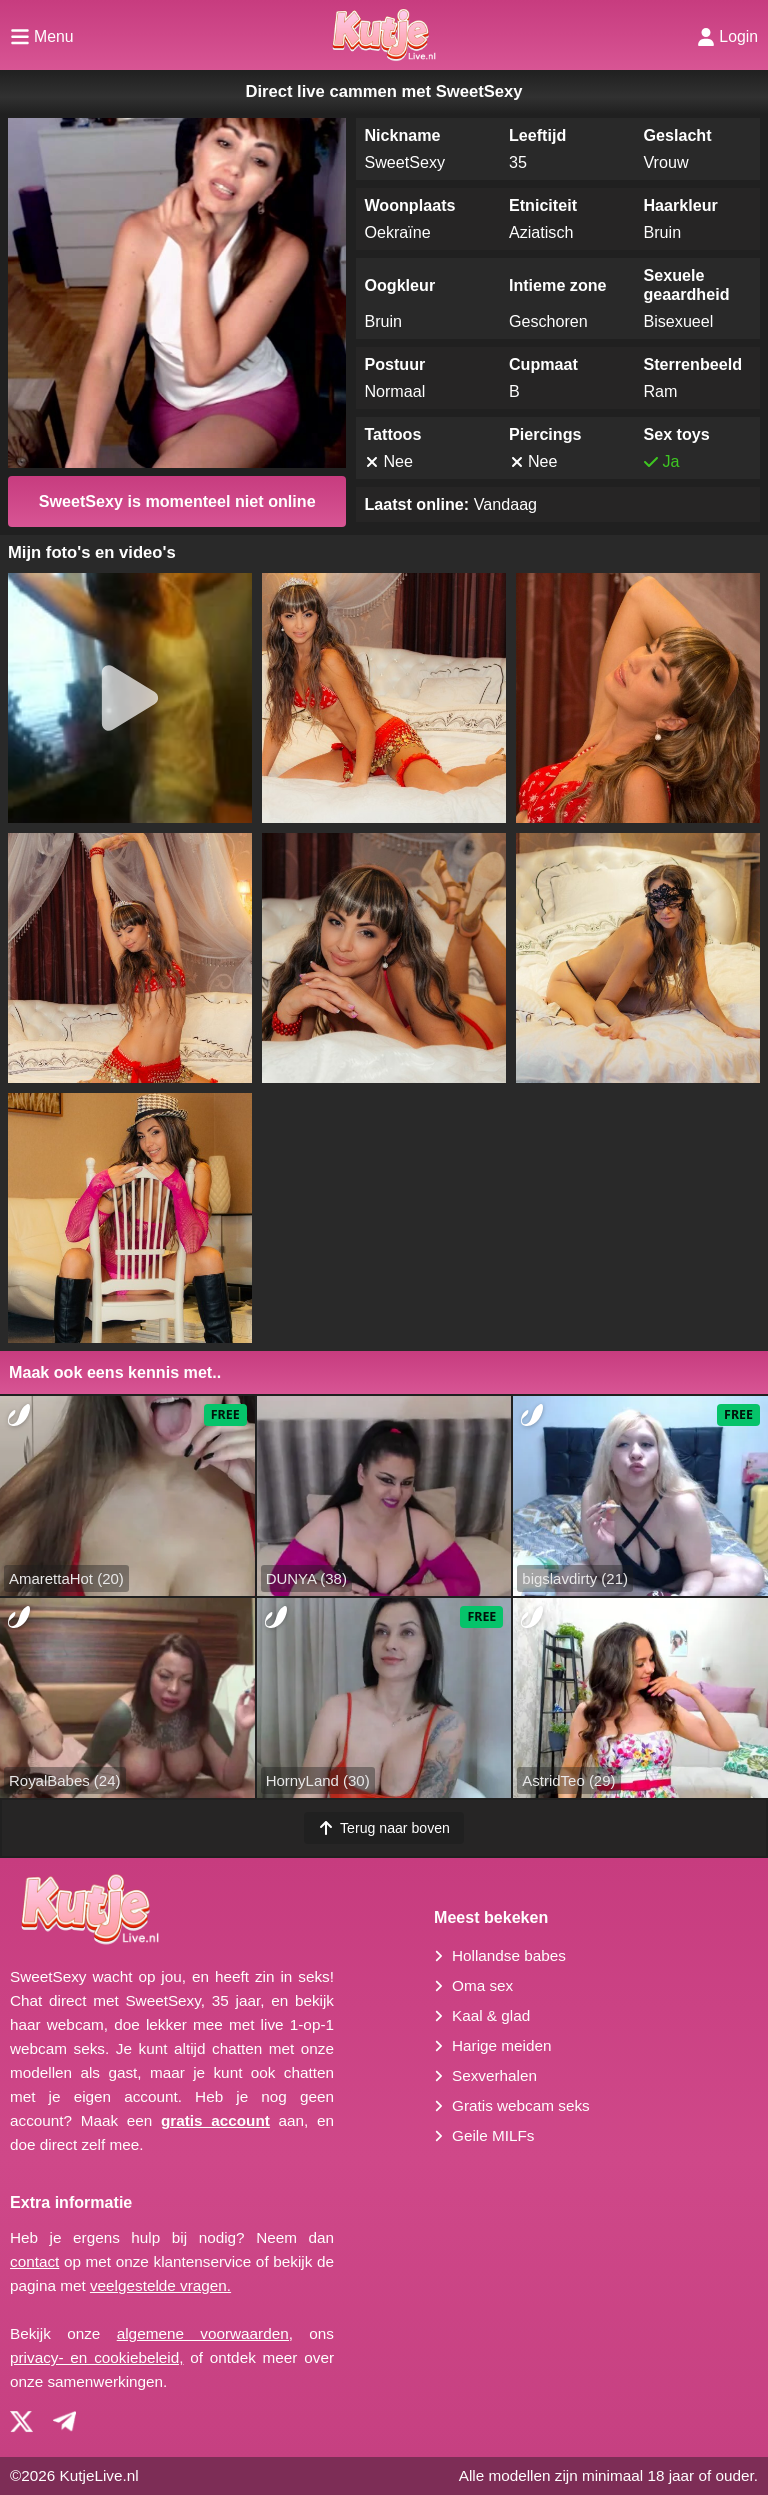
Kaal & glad (491, 2015)
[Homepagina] (384, 35)
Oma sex (482, 1985)
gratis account (215, 2120)
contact (34, 2261)
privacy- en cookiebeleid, (96, 2357)
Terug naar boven (384, 1828)
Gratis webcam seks (521, 2105)
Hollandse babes (509, 1955)
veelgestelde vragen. (160, 2285)
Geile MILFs (493, 2135)
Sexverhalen (494, 2075)
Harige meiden (501, 2045)
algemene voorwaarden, (205, 2333)
